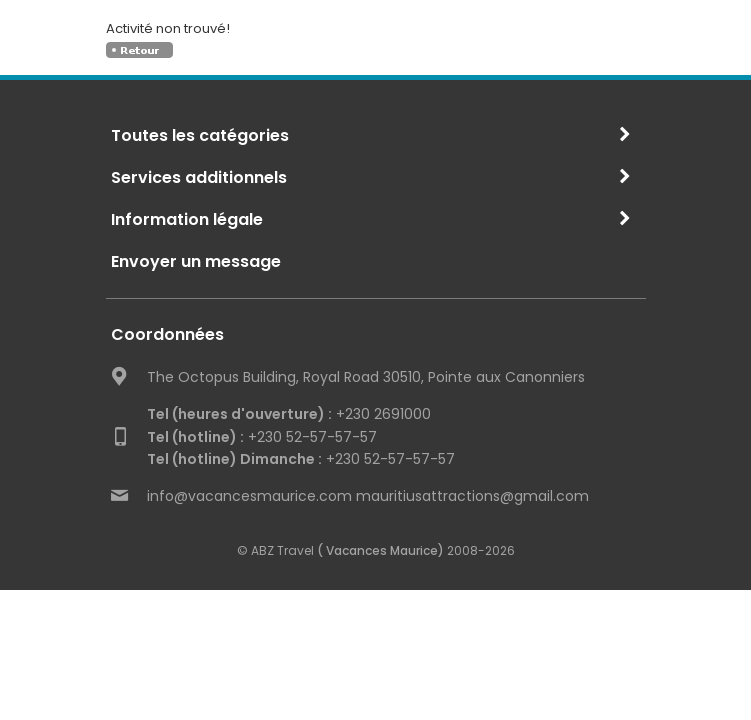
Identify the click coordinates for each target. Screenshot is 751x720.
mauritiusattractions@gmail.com (472, 496)
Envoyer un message (196, 261)
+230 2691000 (289, 414)
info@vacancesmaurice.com (249, 496)
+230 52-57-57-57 (262, 437)
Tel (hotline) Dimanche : (234, 459)
